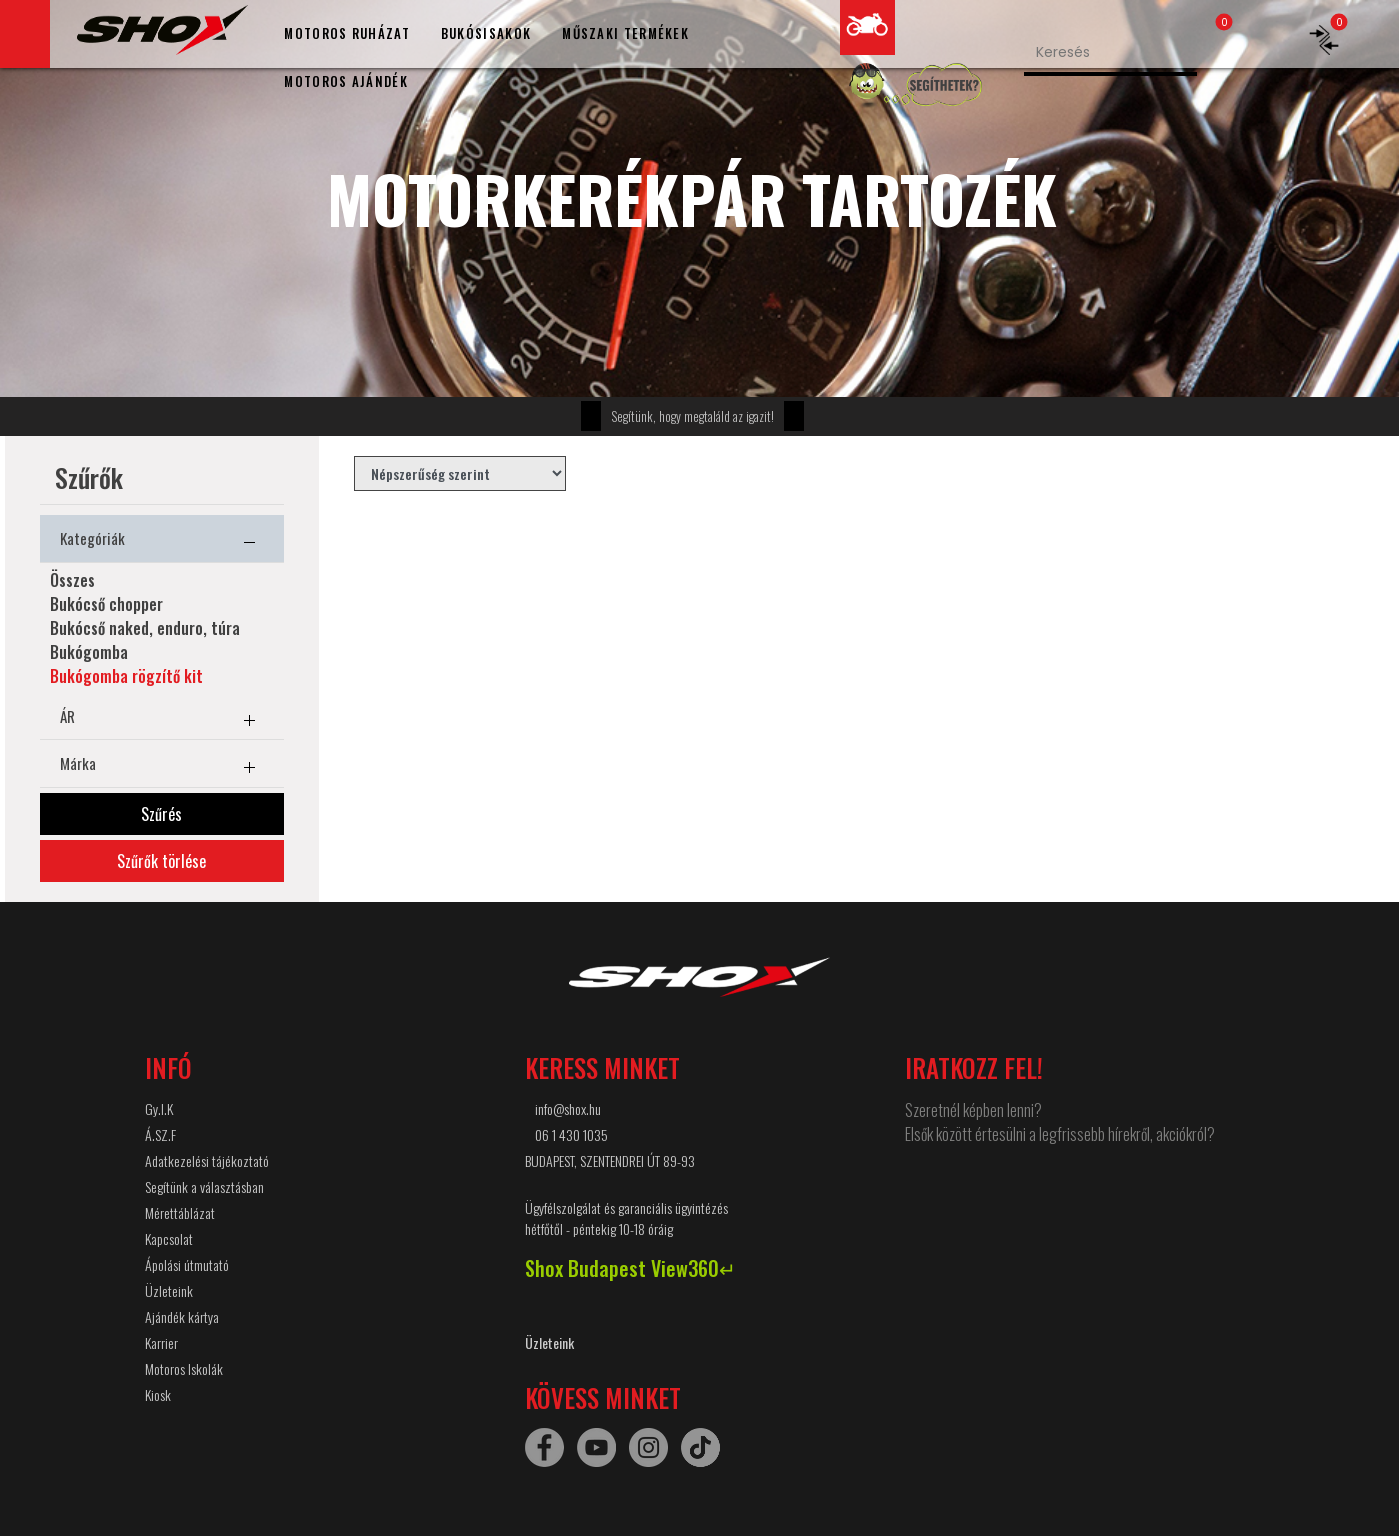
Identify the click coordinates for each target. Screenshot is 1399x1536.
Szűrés (161, 814)
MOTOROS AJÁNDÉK (346, 81)
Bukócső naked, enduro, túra (145, 628)
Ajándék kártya (182, 1316)
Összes (72, 580)
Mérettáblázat (180, 1212)
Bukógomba (89, 652)
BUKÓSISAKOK (486, 33)
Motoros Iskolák (184, 1368)
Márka (162, 767)
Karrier (161, 1342)
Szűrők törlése (161, 861)
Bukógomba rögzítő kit (126, 676)
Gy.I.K (159, 1108)
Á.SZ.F (160, 1134)
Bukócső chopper (106, 604)
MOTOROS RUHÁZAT (347, 33)
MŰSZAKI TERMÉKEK (625, 33)
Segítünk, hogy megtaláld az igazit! (692, 416)
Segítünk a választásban (204, 1186)
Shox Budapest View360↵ (630, 1268)
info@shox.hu (568, 1108)
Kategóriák (162, 542)
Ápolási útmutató (187, 1264)
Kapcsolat (169, 1238)
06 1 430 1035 (571, 1134)
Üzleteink (169, 1290)
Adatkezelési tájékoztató (207, 1160)
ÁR (162, 720)
